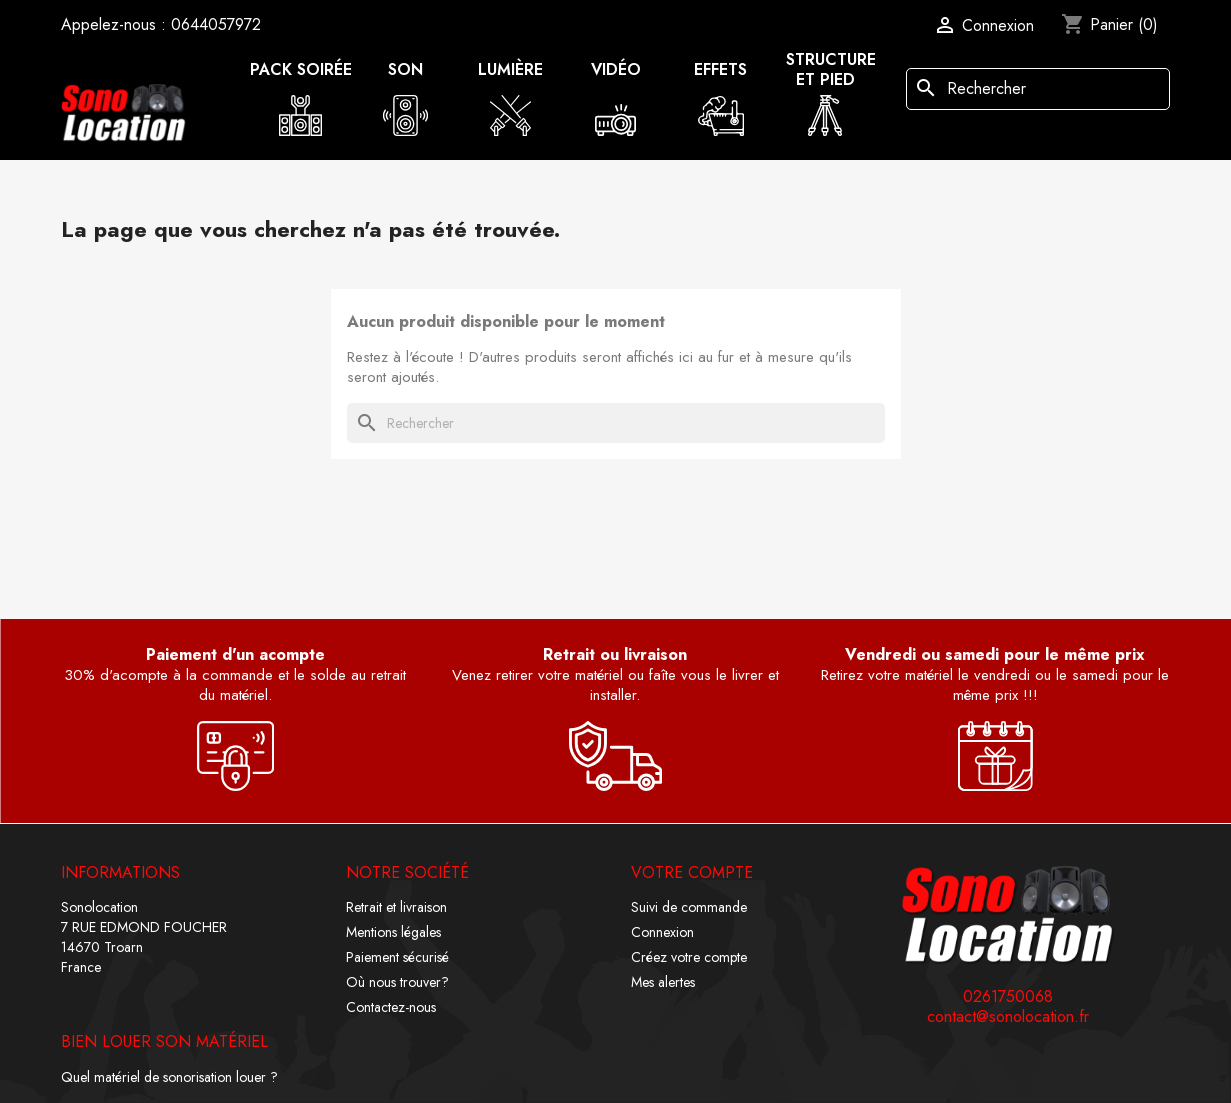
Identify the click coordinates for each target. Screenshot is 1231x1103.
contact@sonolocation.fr (1008, 1017)
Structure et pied (831, 69)
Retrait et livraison (396, 907)
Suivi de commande (689, 907)
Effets (720, 69)
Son (405, 69)
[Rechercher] (1038, 89)
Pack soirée (301, 69)
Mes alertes (663, 982)
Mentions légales (393, 932)
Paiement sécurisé (397, 957)
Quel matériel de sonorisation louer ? (169, 1077)
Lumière (510, 69)
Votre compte (692, 872)
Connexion (662, 932)
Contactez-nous (391, 1007)
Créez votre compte (689, 957)
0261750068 (1008, 997)
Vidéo (616, 69)
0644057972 (216, 24)
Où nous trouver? (397, 982)
